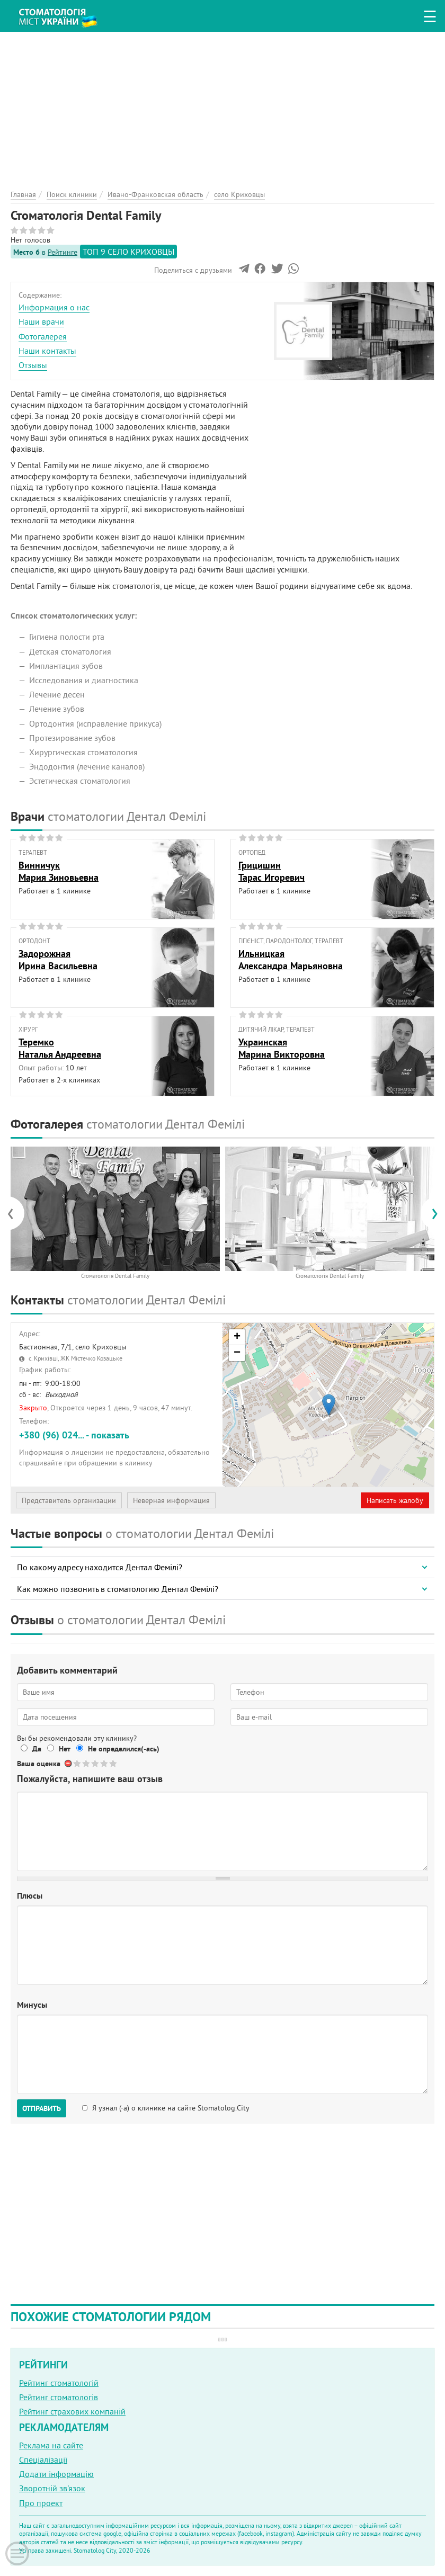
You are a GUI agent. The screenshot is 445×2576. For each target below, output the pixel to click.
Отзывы (33, 365)
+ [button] (237, 1337)
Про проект (41, 2503)
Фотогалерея (43, 336)
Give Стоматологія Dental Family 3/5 (95, 1763)
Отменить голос (68, 1763)
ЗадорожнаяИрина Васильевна (58, 959)
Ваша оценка (38, 1763)
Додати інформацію (56, 2473)
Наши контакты (47, 350)
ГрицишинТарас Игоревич (271, 871)
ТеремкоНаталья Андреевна (60, 1048)
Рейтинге (62, 252)
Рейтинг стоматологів (58, 2397)
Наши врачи (41, 321)
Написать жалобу (395, 1500)
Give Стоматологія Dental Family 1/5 (77, 1763)
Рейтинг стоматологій (59, 2382)
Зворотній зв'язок (52, 2488)
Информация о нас (54, 307)
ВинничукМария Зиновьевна (59, 871)
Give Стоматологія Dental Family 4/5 (104, 1763)
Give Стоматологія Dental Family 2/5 (86, 1763)
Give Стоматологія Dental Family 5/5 (113, 1763)
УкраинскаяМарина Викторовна (281, 1048)
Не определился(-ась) (123, 1749)
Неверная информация (171, 1500)
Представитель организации (69, 1500)
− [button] (237, 1353)
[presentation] (15, 1213)
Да (36, 1749)
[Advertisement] (222, 106)
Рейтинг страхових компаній (72, 2411)
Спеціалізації (43, 2459)
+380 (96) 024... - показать (74, 1435)
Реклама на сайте (51, 2445)
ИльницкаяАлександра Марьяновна (290, 959)
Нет (64, 1749)
